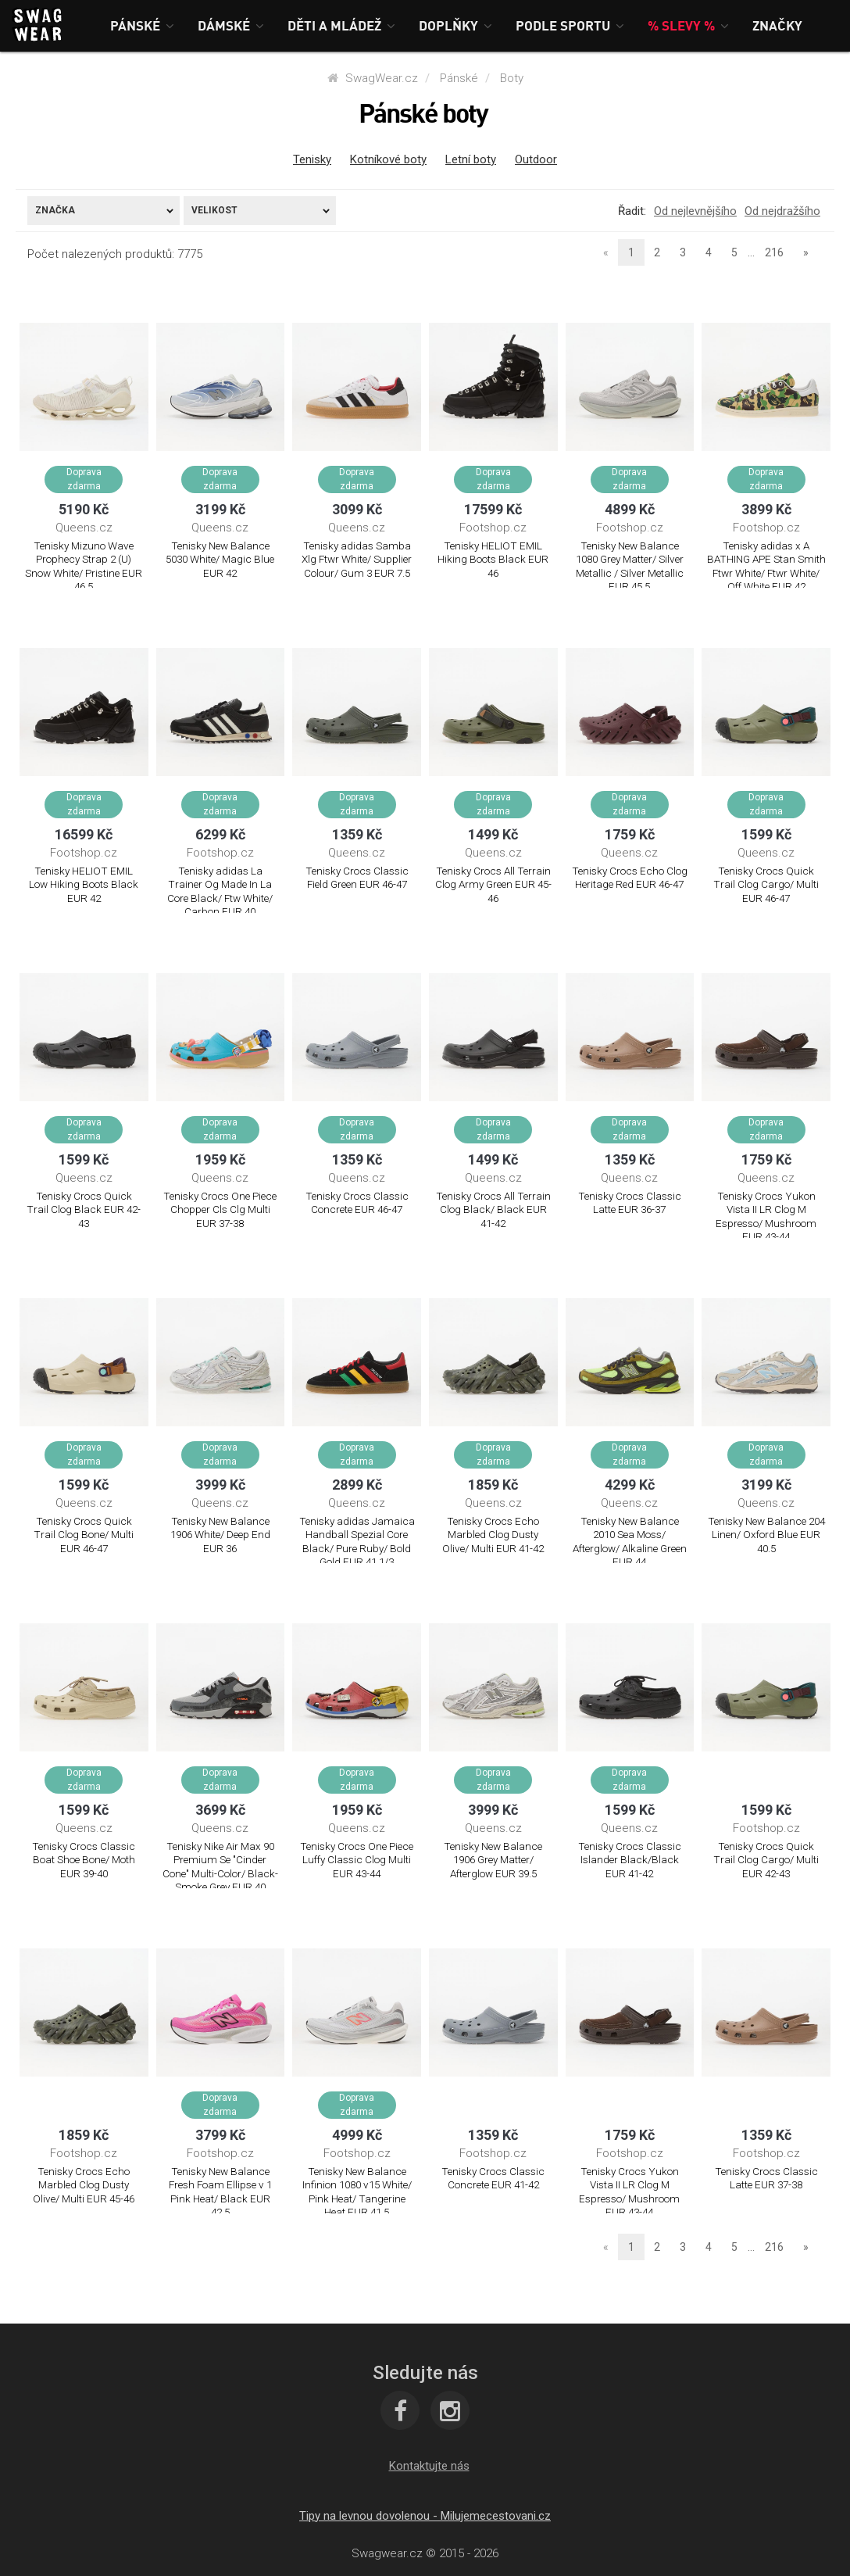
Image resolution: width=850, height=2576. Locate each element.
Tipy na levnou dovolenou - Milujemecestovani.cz (425, 2516)
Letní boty (470, 159)
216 (774, 252)
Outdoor (536, 159)
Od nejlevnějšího (695, 211)
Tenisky (312, 159)
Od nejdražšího (782, 211)
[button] (142, 25)
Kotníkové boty (388, 159)
